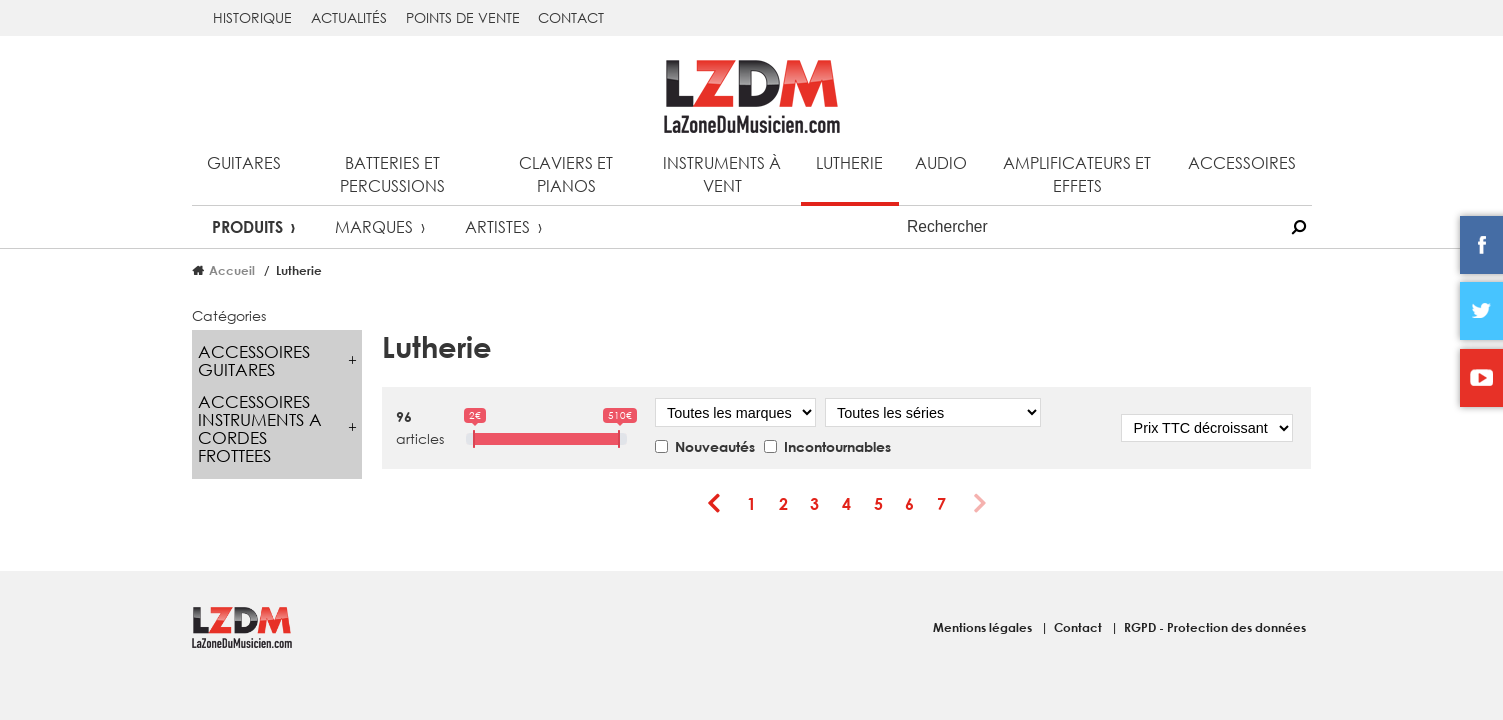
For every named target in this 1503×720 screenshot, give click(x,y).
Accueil (232, 270)
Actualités (349, 17)
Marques (374, 226)
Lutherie (849, 162)
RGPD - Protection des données (1215, 627)
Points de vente (463, 17)
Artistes (497, 226)
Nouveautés (715, 446)
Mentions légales (984, 627)
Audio (941, 162)
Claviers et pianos (566, 174)
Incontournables (837, 446)
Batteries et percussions (392, 174)
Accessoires (1242, 162)
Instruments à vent (722, 174)
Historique (252, 17)
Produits (247, 226)
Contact (571, 17)
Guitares (244, 162)
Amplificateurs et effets (1077, 174)
